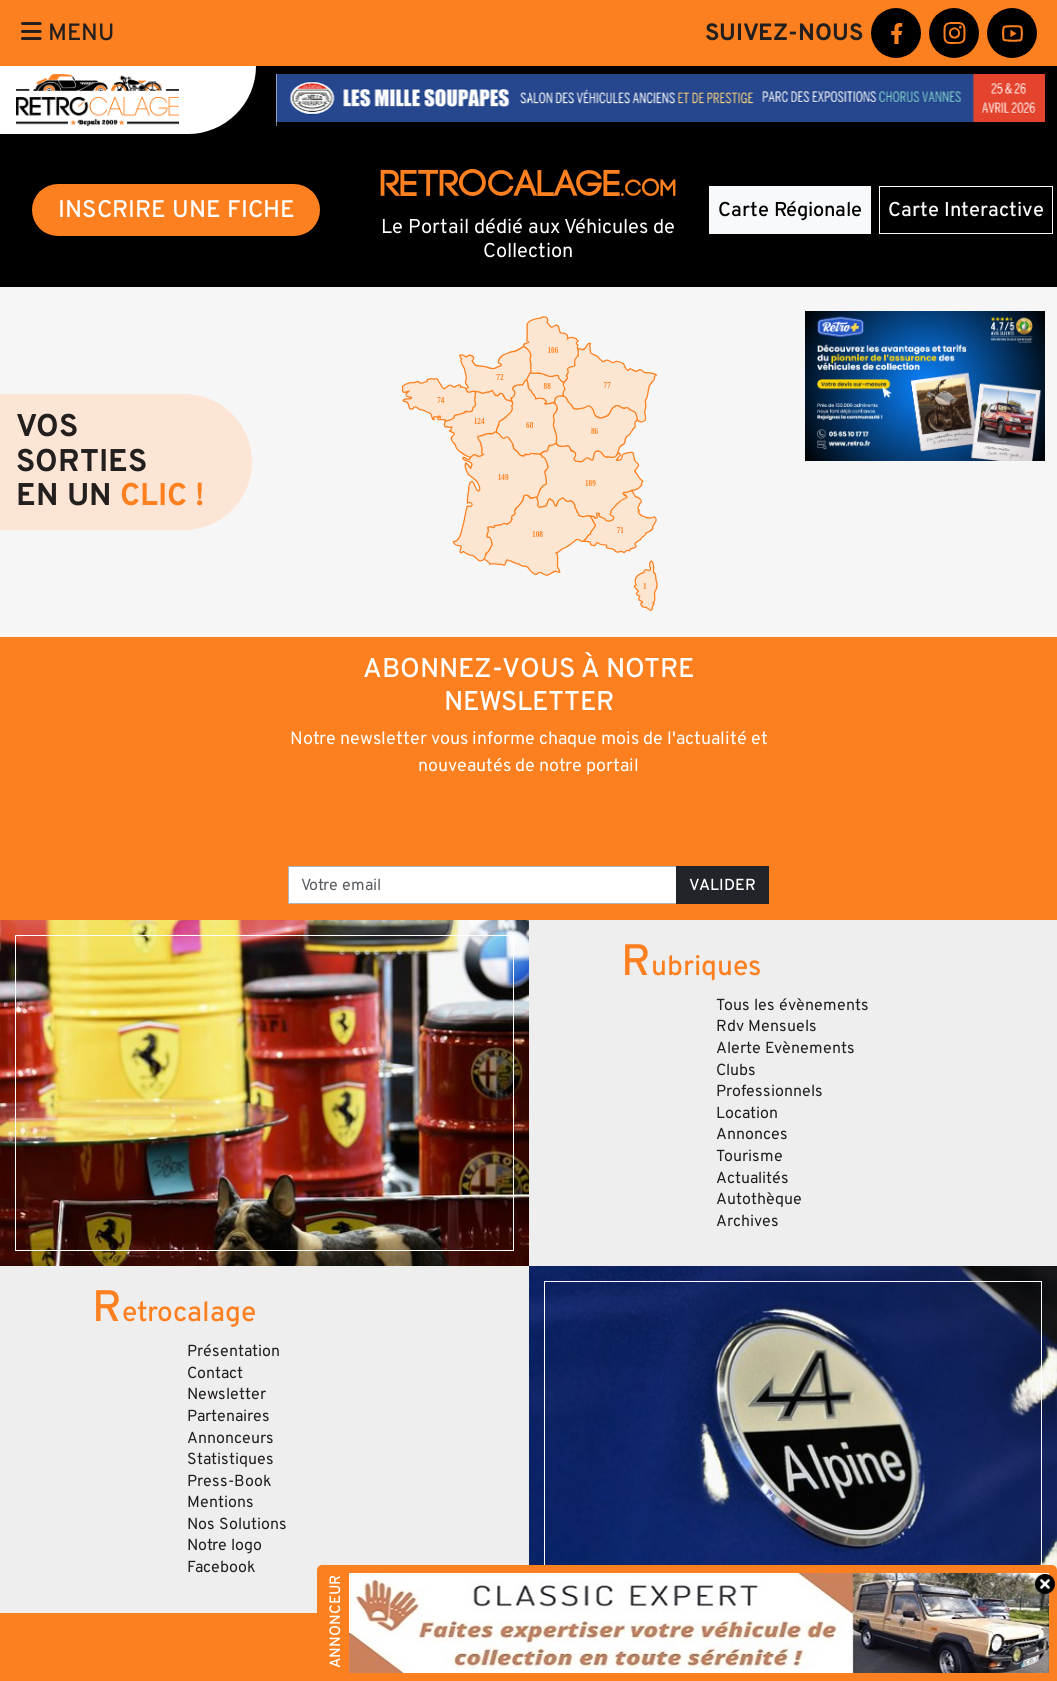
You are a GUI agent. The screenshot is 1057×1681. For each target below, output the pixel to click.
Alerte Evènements (785, 1048)
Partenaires (228, 1416)
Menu (67, 32)
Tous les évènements (792, 1005)
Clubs (736, 1070)
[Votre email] (482, 885)
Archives (747, 1221)
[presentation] (500, 820)
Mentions (220, 1502)
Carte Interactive (966, 210)
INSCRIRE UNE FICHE (176, 209)
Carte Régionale (790, 210)
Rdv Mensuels (766, 1026)
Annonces (752, 1134)
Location (747, 1113)
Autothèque (759, 1199)
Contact (215, 1373)
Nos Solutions (237, 1524)
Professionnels (769, 1091)
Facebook (221, 1567)
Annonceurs (230, 1438)
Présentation (233, 1351)
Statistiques (230, 1459)
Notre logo (224, 1545)
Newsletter (226, 1394)
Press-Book (229, 1481)
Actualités (752, 1178)
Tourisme (749, 1156)
